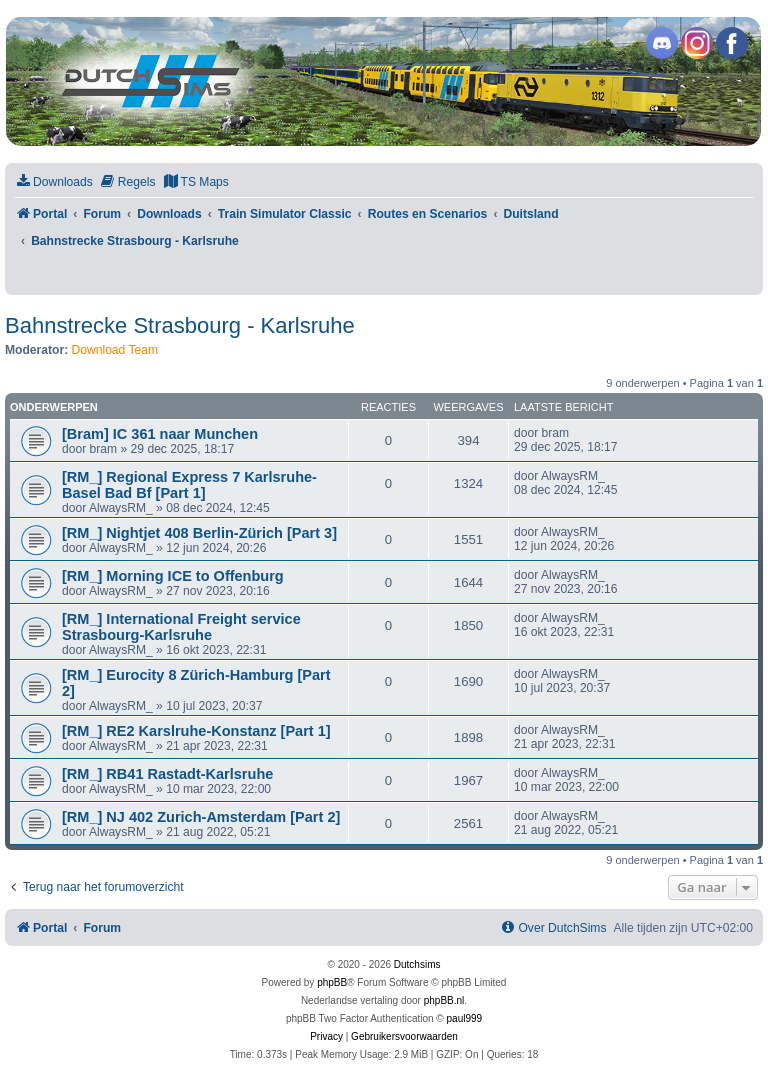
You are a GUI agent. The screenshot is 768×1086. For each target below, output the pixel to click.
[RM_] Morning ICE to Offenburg (173, 576)
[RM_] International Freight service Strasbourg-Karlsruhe (181, 627)
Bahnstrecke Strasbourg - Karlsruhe (180, 325)
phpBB (332, 982)
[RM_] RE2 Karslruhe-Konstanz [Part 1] (196, 731)
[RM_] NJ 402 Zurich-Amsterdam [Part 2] (201, 817)
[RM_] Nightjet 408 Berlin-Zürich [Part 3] (199, 533)
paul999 (465, 1018)
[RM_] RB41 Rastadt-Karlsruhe (167, 774)
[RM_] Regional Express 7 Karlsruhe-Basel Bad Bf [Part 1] (189, 485)
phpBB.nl (444, 1000)
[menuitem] (54, 182)
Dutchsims (417, 964)
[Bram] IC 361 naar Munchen (160, 434)
